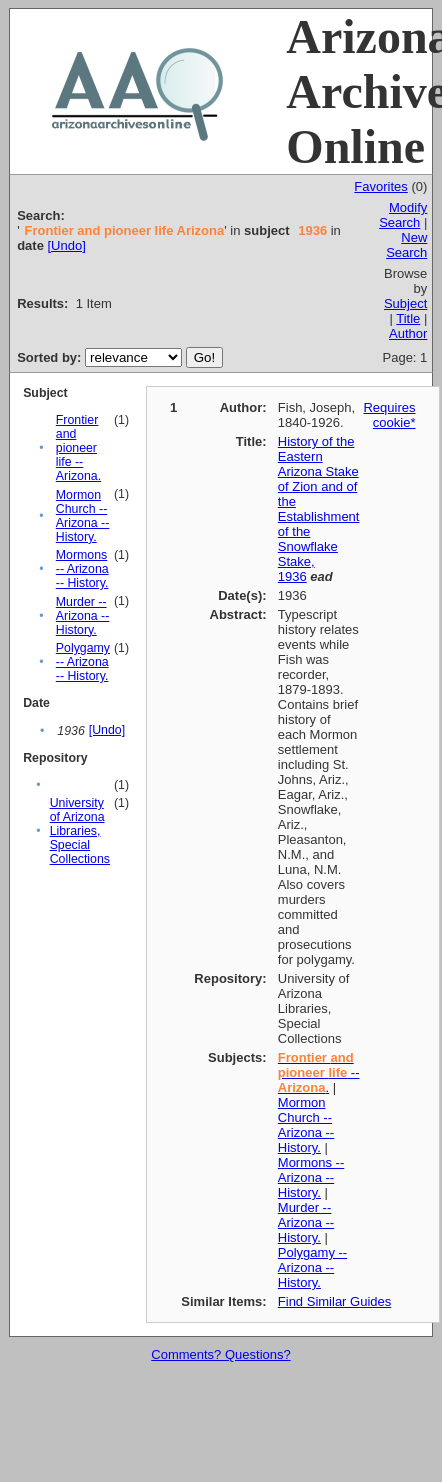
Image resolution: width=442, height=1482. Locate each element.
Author (408, 333)
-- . (319, 1072)
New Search (406, 245)
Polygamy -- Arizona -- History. (83, 662)
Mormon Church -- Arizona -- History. (83, 516)
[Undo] (66, 245)
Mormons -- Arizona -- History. (82, 569)
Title (408, 318)
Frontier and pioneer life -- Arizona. (78, 448)
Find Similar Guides (334, 1301)
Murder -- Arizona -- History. (83, 616)
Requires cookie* (389, 415)
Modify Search (403, 215)
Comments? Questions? (220, 1354)
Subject (405, 303)
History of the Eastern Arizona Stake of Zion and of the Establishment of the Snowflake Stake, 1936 (319, 509)
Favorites (380, 186)
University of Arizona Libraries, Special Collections (80, 831)
